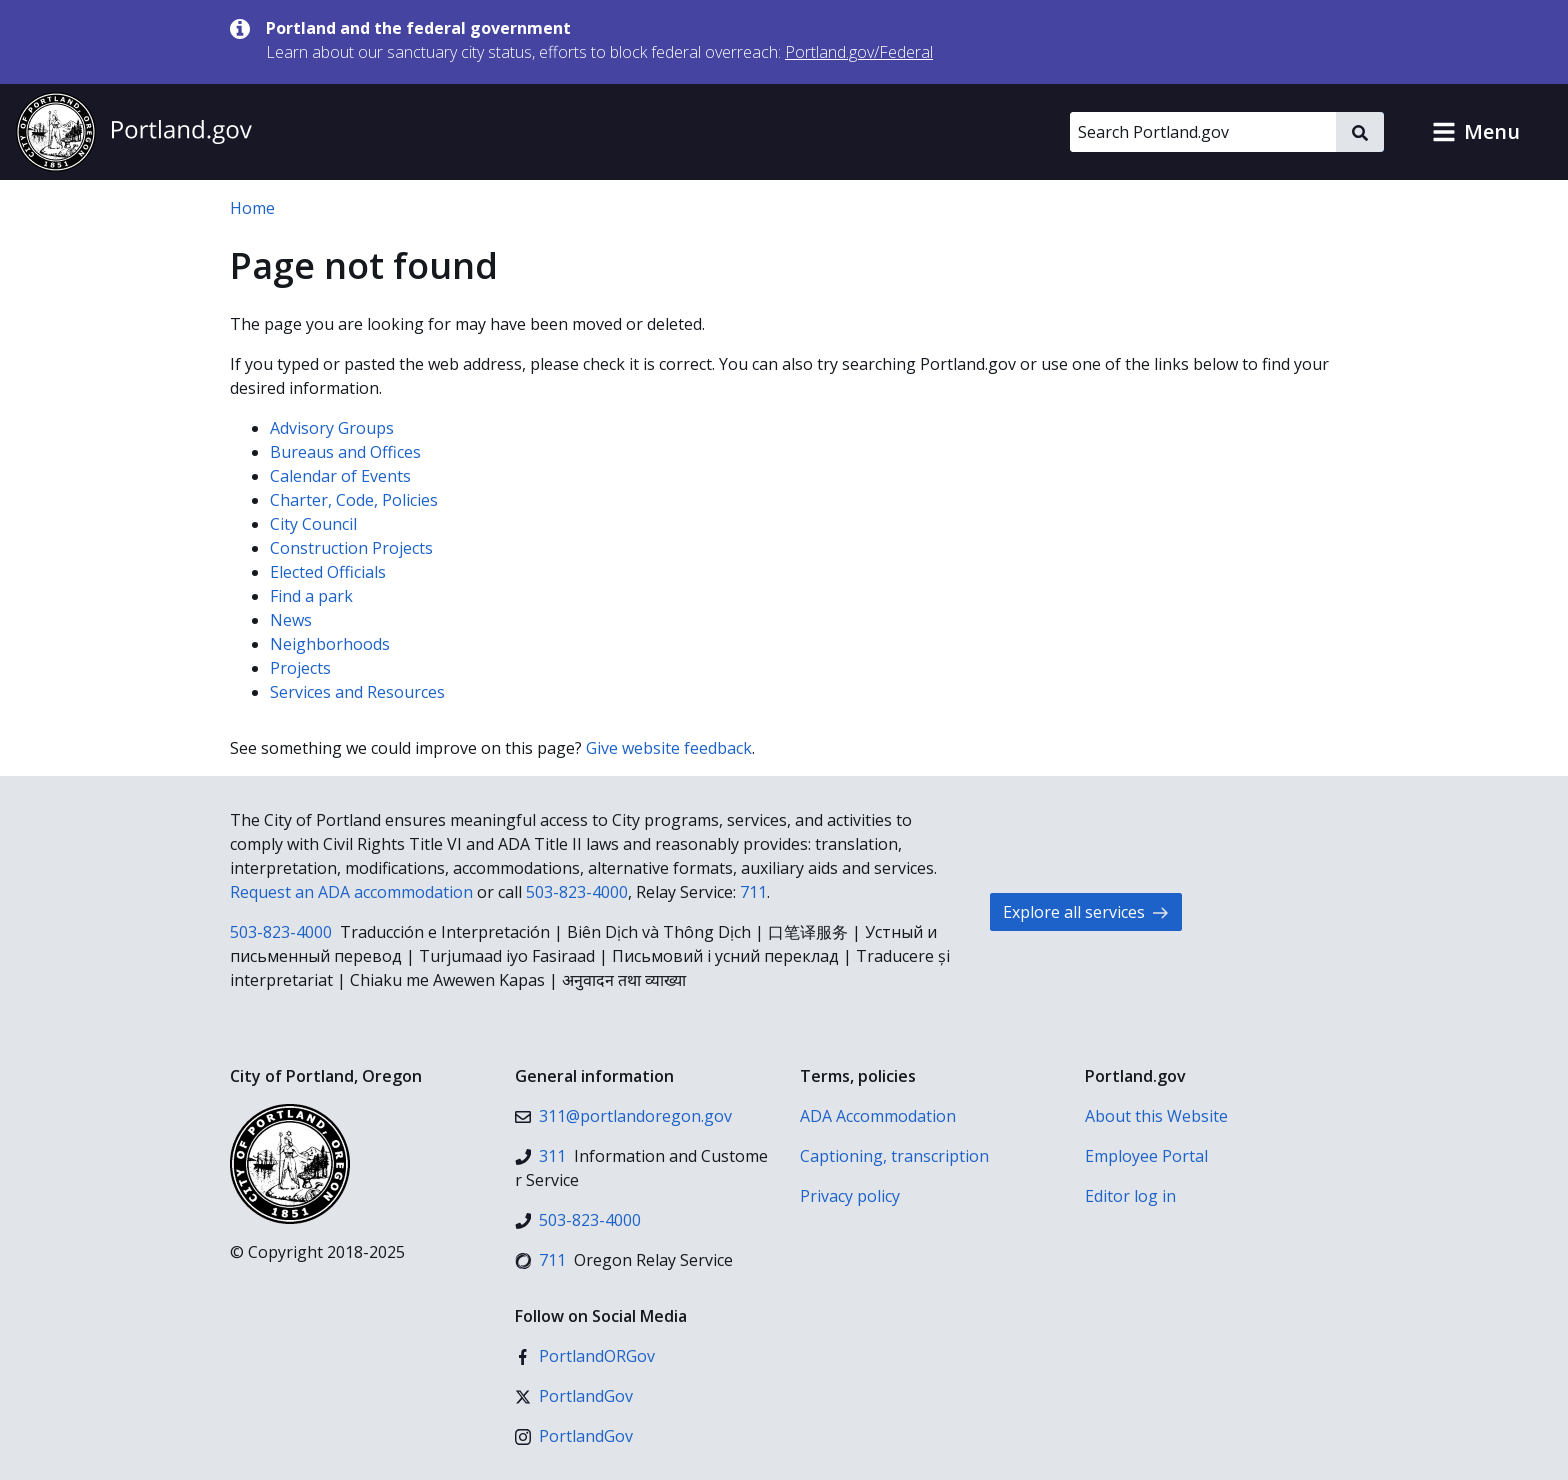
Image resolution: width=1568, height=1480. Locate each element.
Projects (300, 668)
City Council (313, 524)
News (291, 620)
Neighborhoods (330, 644)
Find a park (311, 596)
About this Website (1156, 1116)
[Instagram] (574, 1436)
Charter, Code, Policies (354, 500)
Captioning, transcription (894, 1156)
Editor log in (1130, 1196)
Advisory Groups (332, 428)
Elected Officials (328, 572)
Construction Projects (351, 548)
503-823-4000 (577, 892)
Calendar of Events (340, 476)
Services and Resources (357, 692)
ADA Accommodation (878, 1116)
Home (252, 208)
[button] (1476, 132)
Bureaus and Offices (345, 452)
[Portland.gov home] (134, 132)
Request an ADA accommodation (351, 892)
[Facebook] (585, 1356)
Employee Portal (1146, 1156)
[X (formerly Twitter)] (574, 1396)
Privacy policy (850, 1196)
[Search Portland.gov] (1203, 132)
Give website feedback (669, 748)
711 (753, 892)
